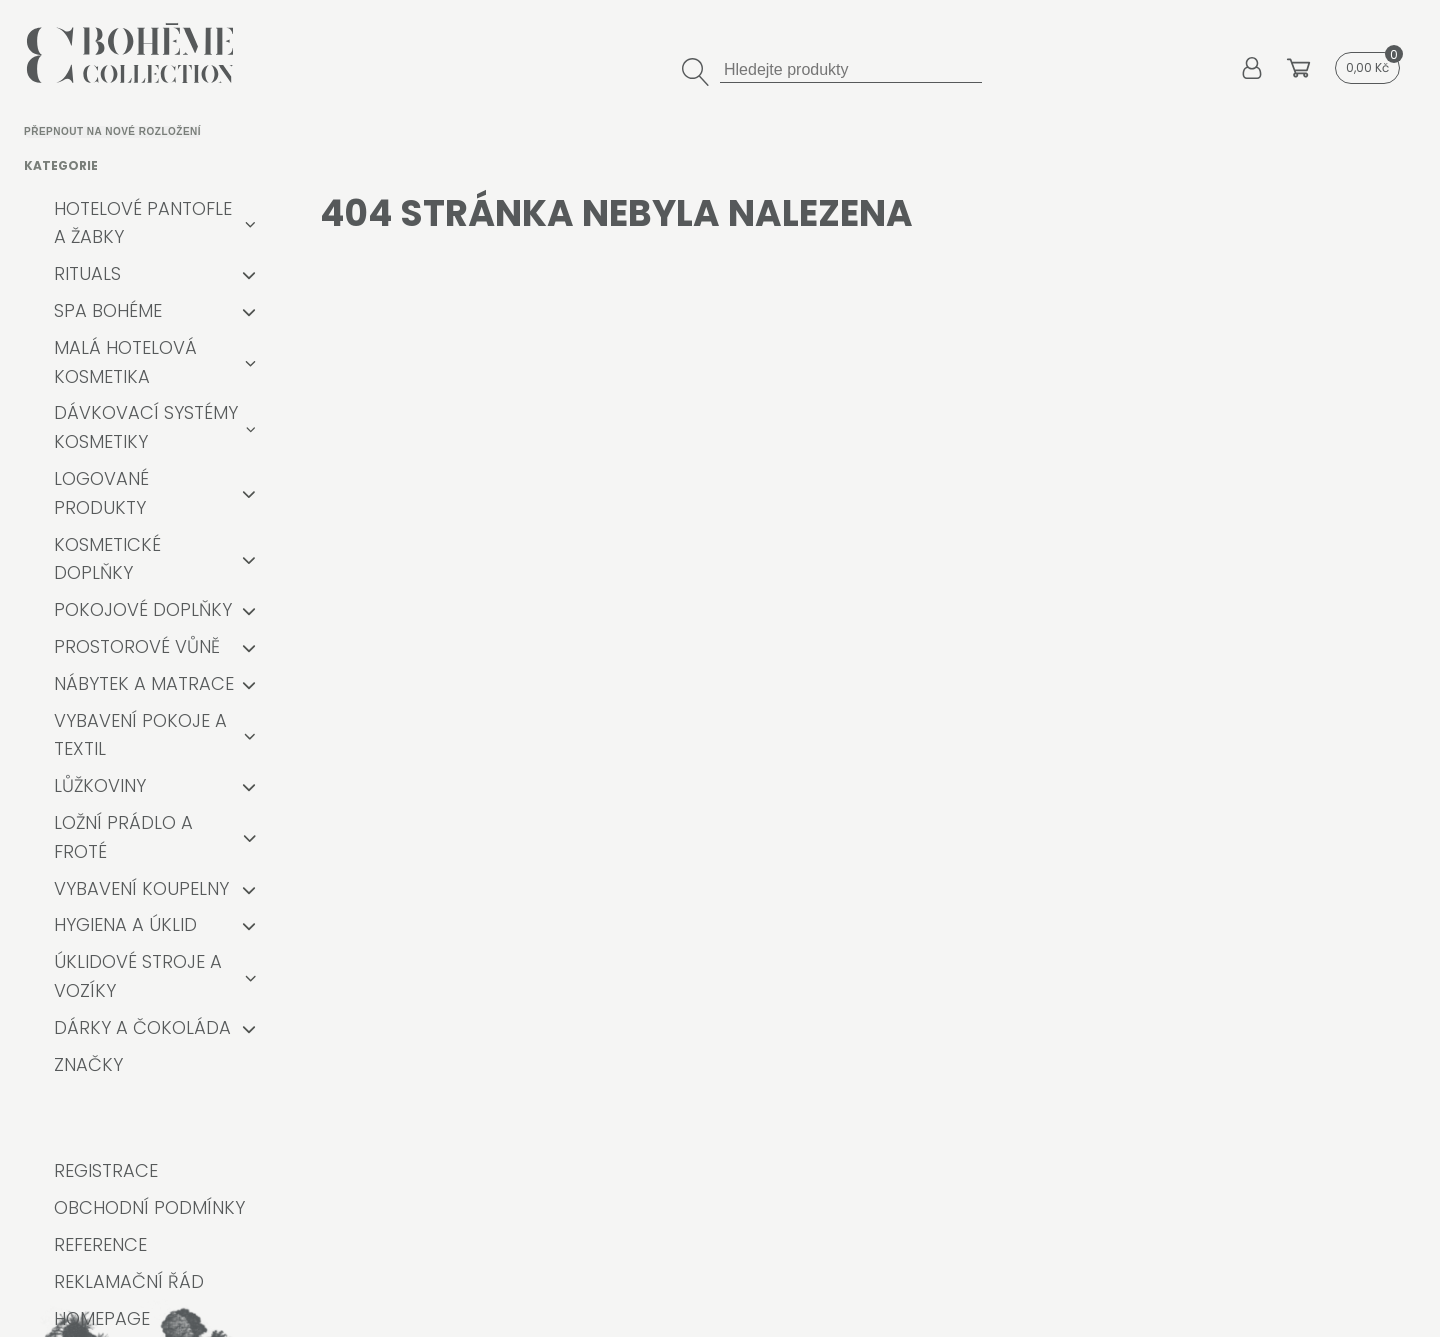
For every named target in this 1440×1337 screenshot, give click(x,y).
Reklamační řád (129, 1281)
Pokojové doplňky (143, 609)
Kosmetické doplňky (107, 559)
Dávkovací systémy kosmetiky (146, 427)
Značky (88, 1064)
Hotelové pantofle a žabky (143, 223)
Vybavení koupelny (141, 888)
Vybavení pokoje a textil (140, 735)
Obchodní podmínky (149, 1207)
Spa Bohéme (108, 310)
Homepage (102, 1318)
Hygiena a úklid (125, 924)
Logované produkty (101, 493)
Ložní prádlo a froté (123, 837)
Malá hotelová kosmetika (125, 362)
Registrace (106, 1170)
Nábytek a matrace (144, 683)
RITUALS (87, 273)
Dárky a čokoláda (142, 1027)
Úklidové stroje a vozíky (138, 976)
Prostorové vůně (137, 646)
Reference (100, 1244)
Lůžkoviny (100, 785)
